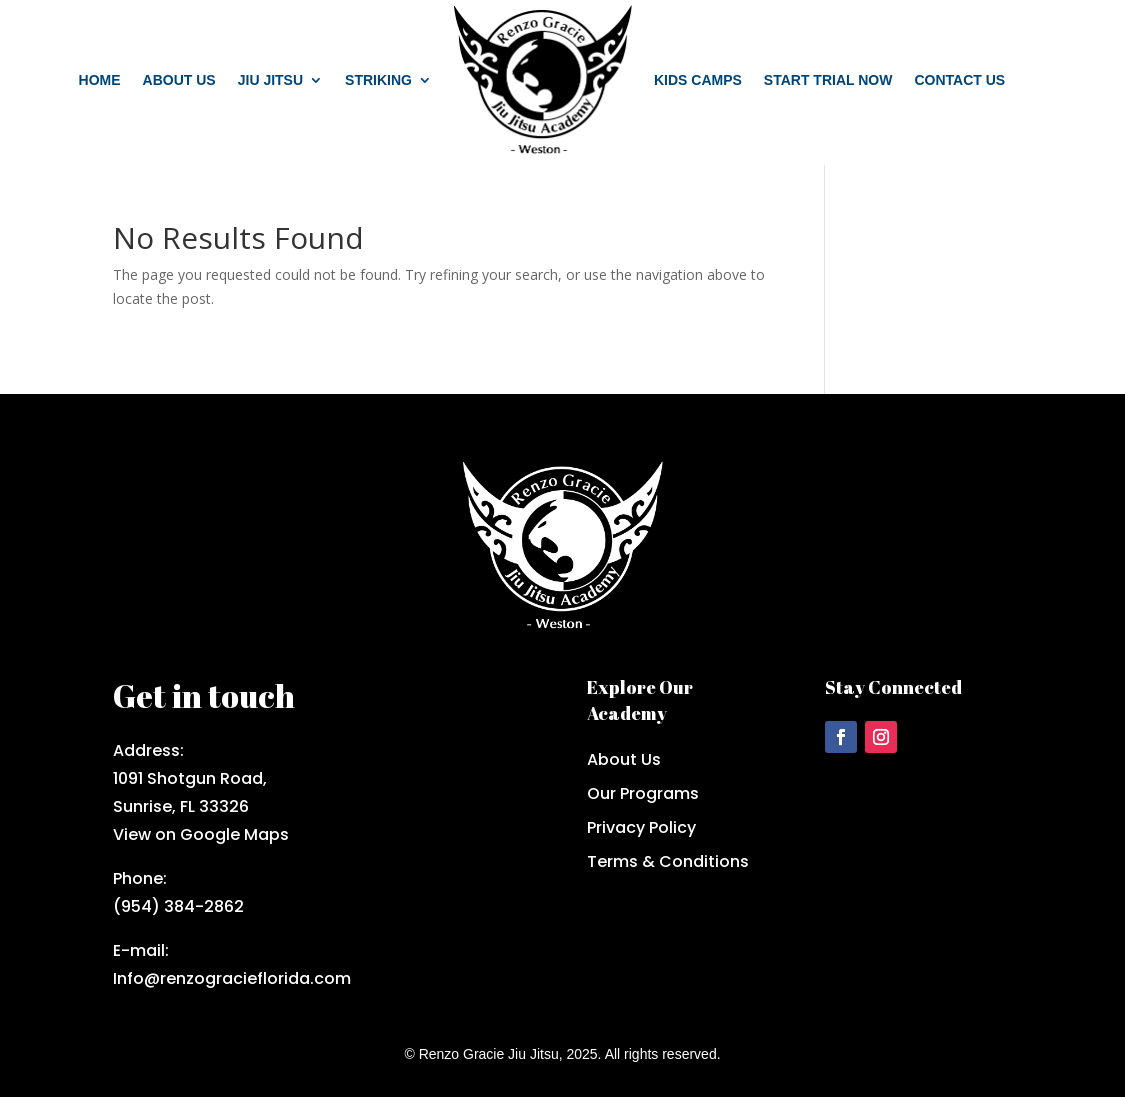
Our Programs (643, 793)
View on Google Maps (201, 834)
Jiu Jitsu (270, 80)
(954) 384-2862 (178, 906)
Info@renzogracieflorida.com (232, 978)
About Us (624, 759)
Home (100, 80)
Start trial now (828, 80)
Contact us (959, 80)
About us (179, 80)
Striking (378, 80)
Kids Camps (698, 80)
